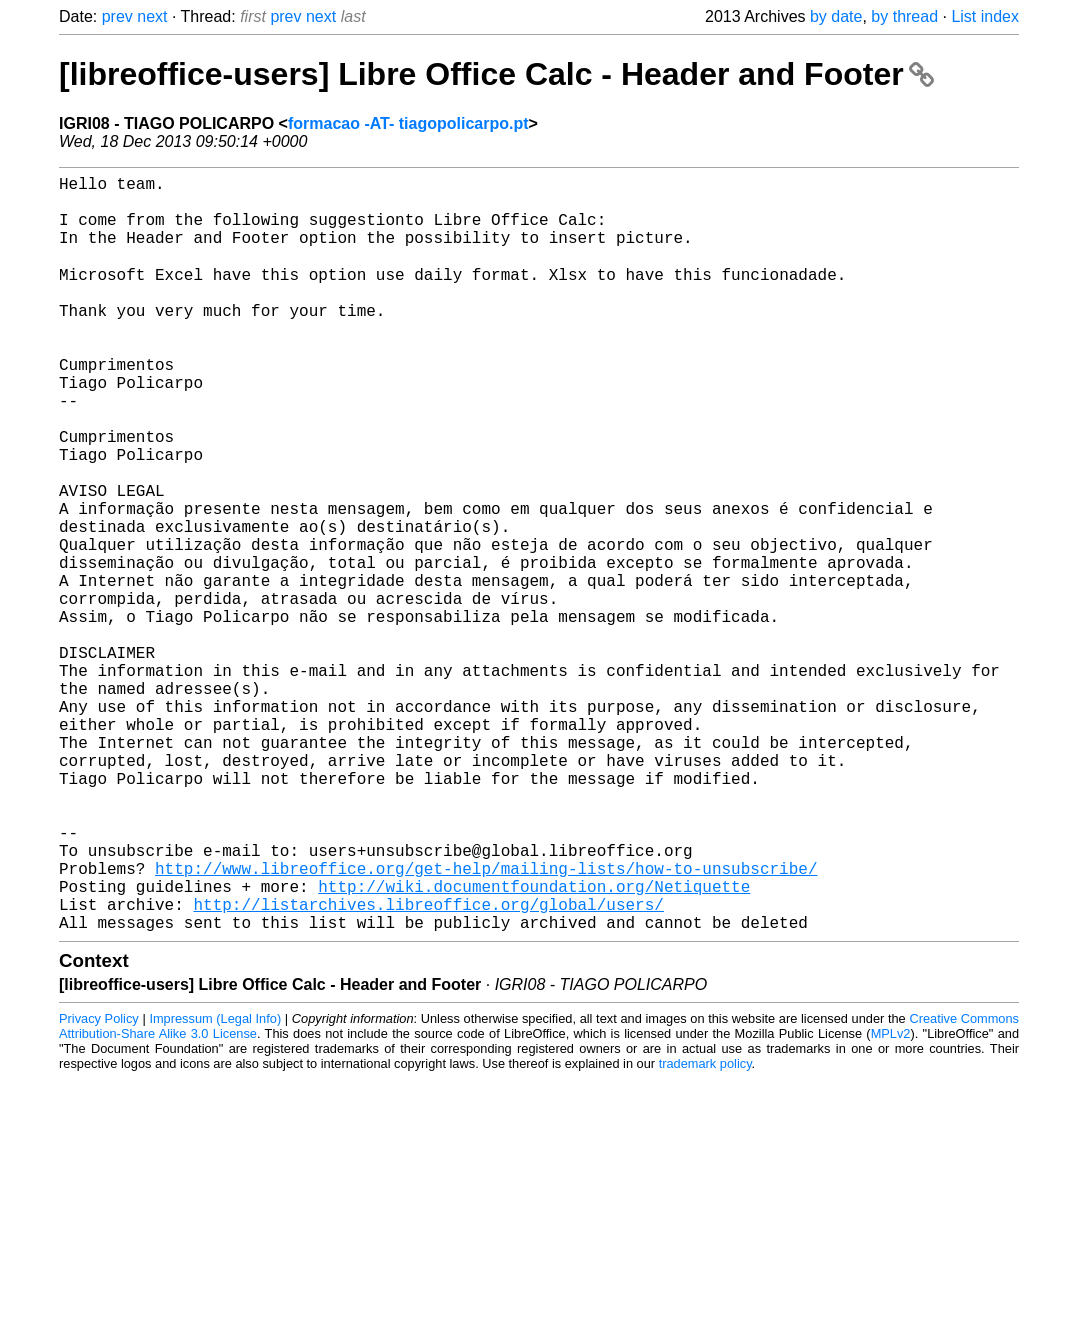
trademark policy (705, 1230)
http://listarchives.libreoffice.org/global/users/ (428, 1067)
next (152, 16)
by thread (904, 16)
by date (836, 16)
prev (117, 16)
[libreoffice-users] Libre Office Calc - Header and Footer (496, 74)
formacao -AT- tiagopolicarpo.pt (408, 123)
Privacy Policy (99, 1185)
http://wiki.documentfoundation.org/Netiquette (534, 1045)
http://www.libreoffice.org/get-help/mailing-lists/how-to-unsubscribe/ (486, 1023)
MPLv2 (891, 1200)
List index (985, 16)
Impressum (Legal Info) (215, 1185)
